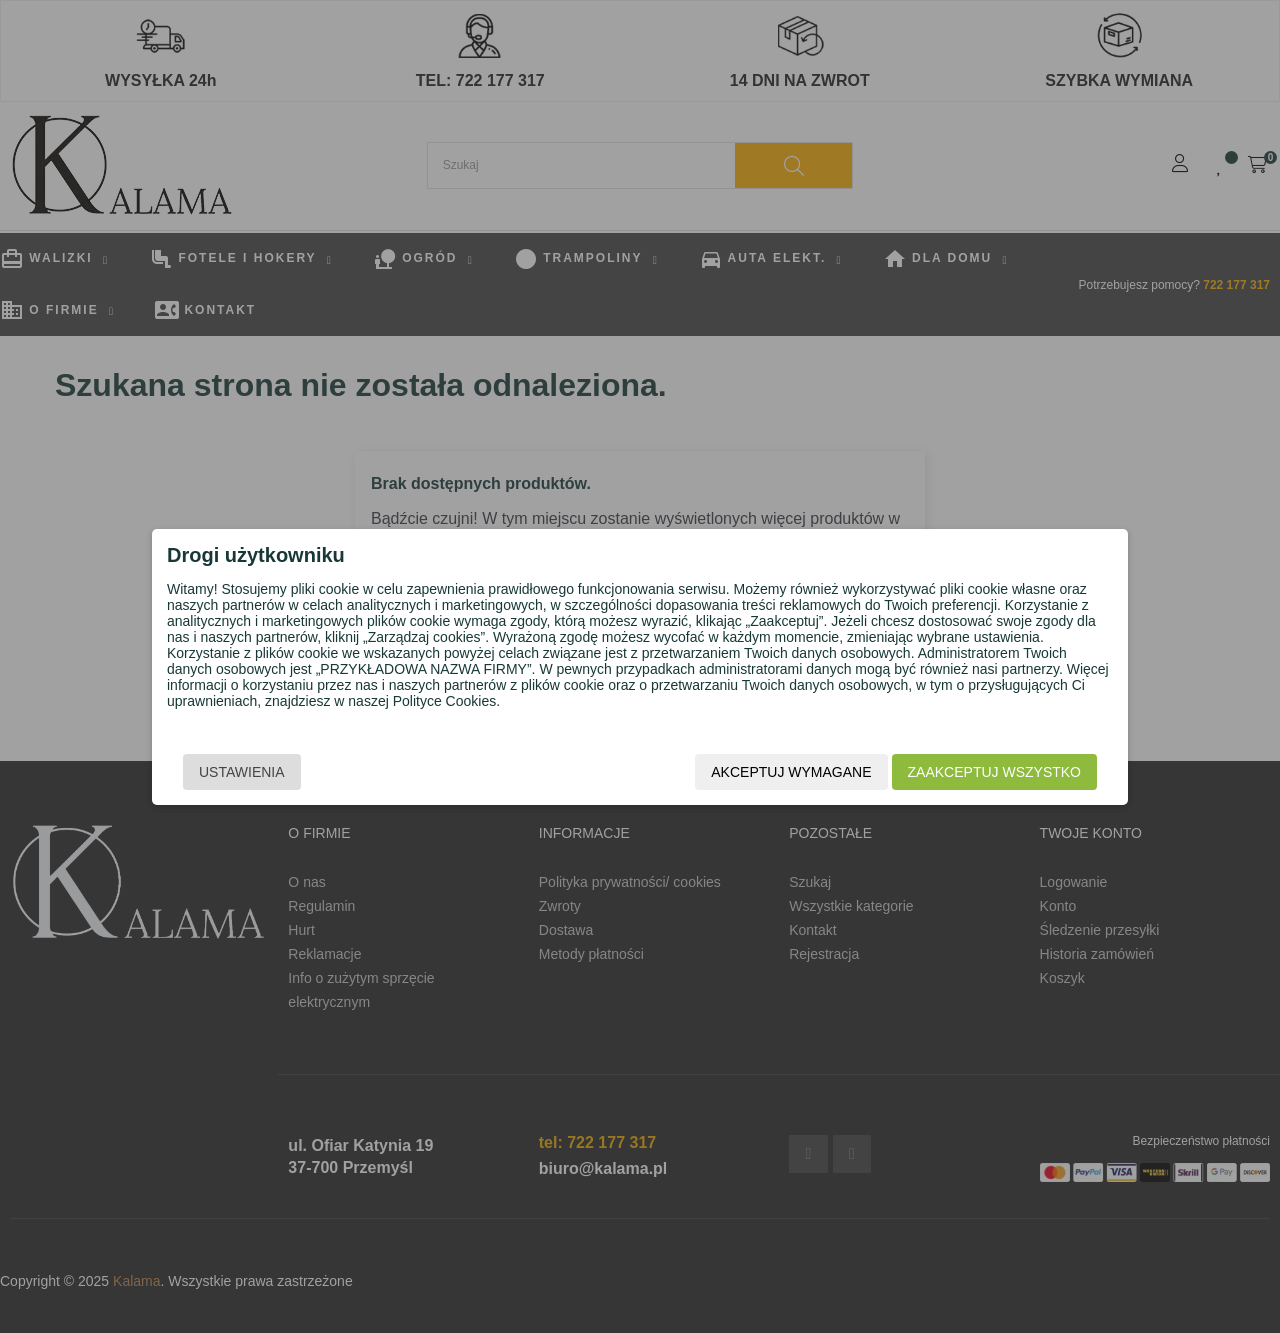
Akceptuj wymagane (791, 772)
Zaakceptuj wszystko (994, 772)
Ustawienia (242, 772)
